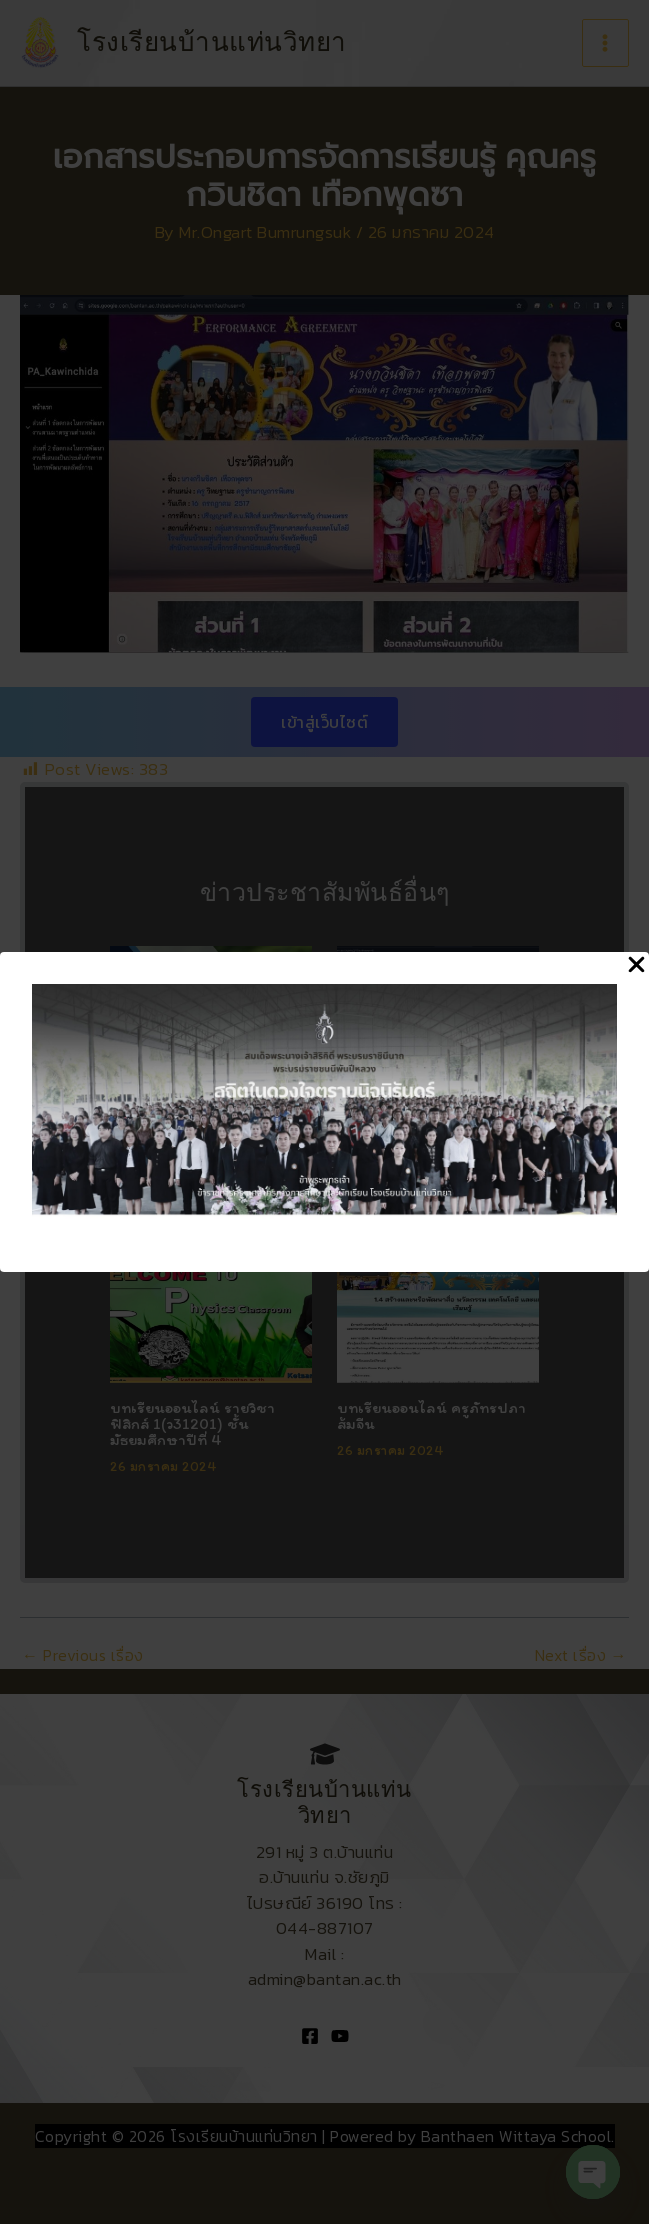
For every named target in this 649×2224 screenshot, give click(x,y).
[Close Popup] (636, 966)
